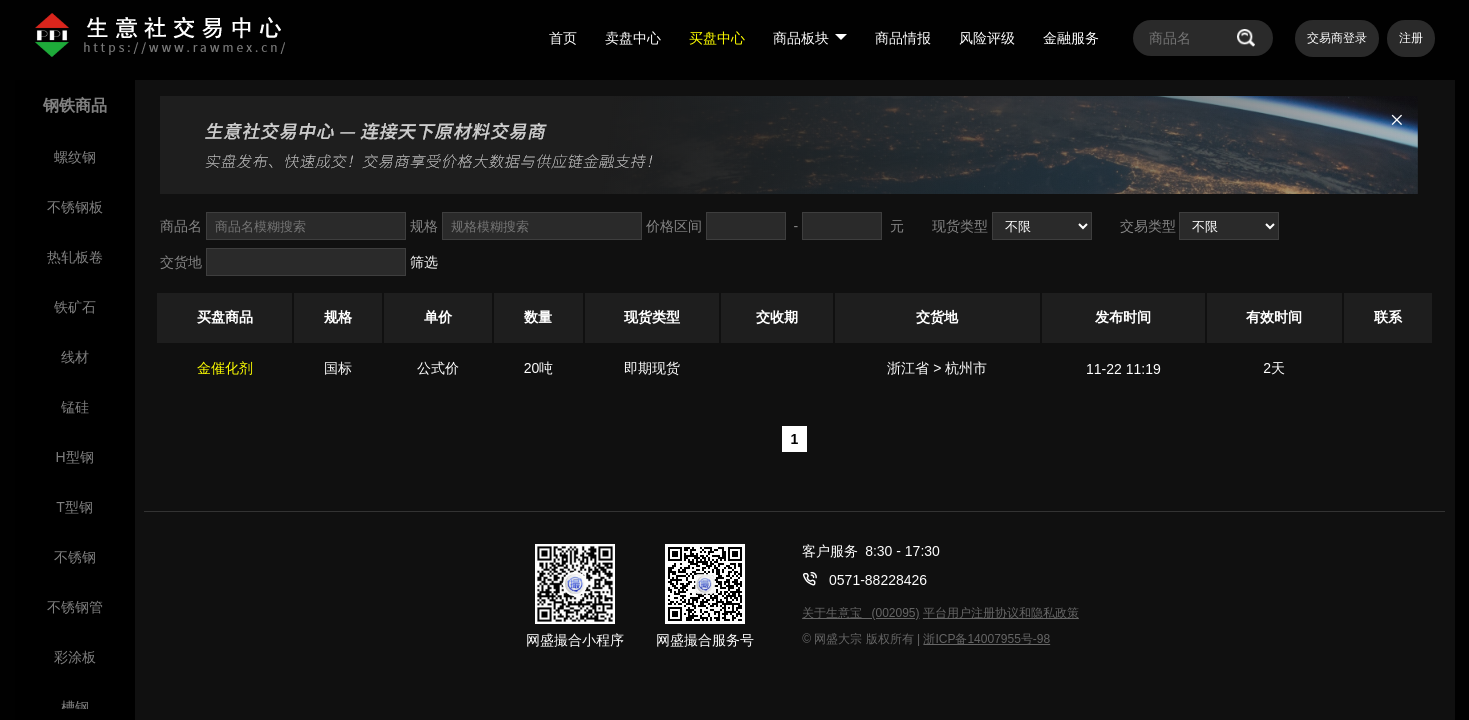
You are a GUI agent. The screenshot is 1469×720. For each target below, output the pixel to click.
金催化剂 (225, 368)
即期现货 (652, 368)
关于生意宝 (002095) (860, 613)
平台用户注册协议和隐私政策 (1001, 613)
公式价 (438, 368)
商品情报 (903, 38)
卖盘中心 (633, 38)
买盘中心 (717, 38)
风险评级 (987, 38)
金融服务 (1071, 38)
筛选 (424, 262)
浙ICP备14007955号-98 (986, 639)
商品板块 (810, 38)
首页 (563, 38)
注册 (1411, 38)
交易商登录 (1337, 38)
